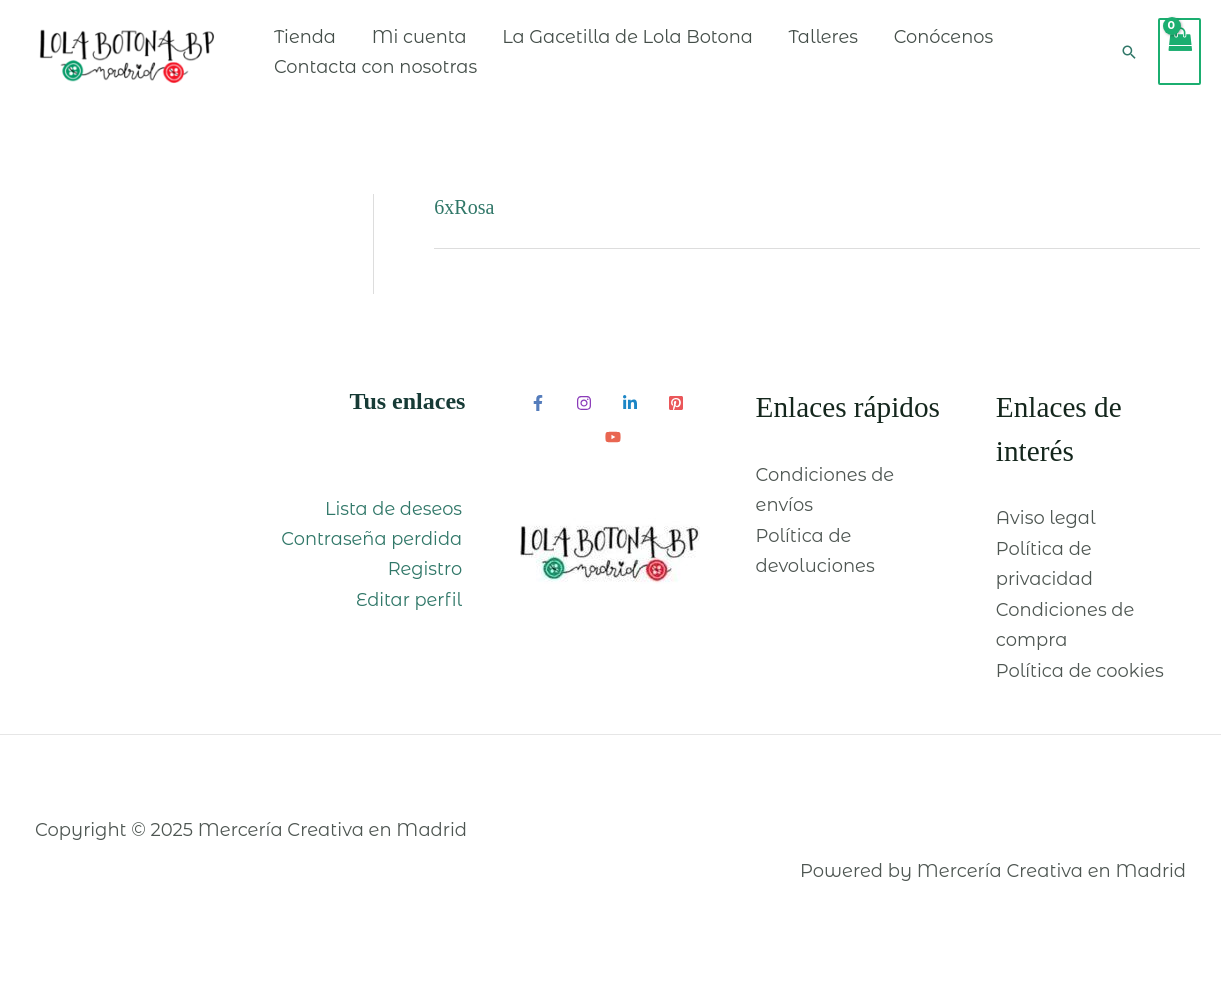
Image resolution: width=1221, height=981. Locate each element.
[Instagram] (584, 418)
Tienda (334, 44)
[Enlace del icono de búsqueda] (1129, 59)
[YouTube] (613, 452)
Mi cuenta (450, 44)
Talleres (858, 44)
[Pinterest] (676, 418)
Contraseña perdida (374, 554)
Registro (427, 584)
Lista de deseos (396, 523)
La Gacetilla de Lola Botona (659, 44)
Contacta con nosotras (405, 74)
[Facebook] (538, 418)
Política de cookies (1080, 686)
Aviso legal (1046, 533)
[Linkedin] (630, 418)
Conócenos (979, 44)
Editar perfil (411, 615)
